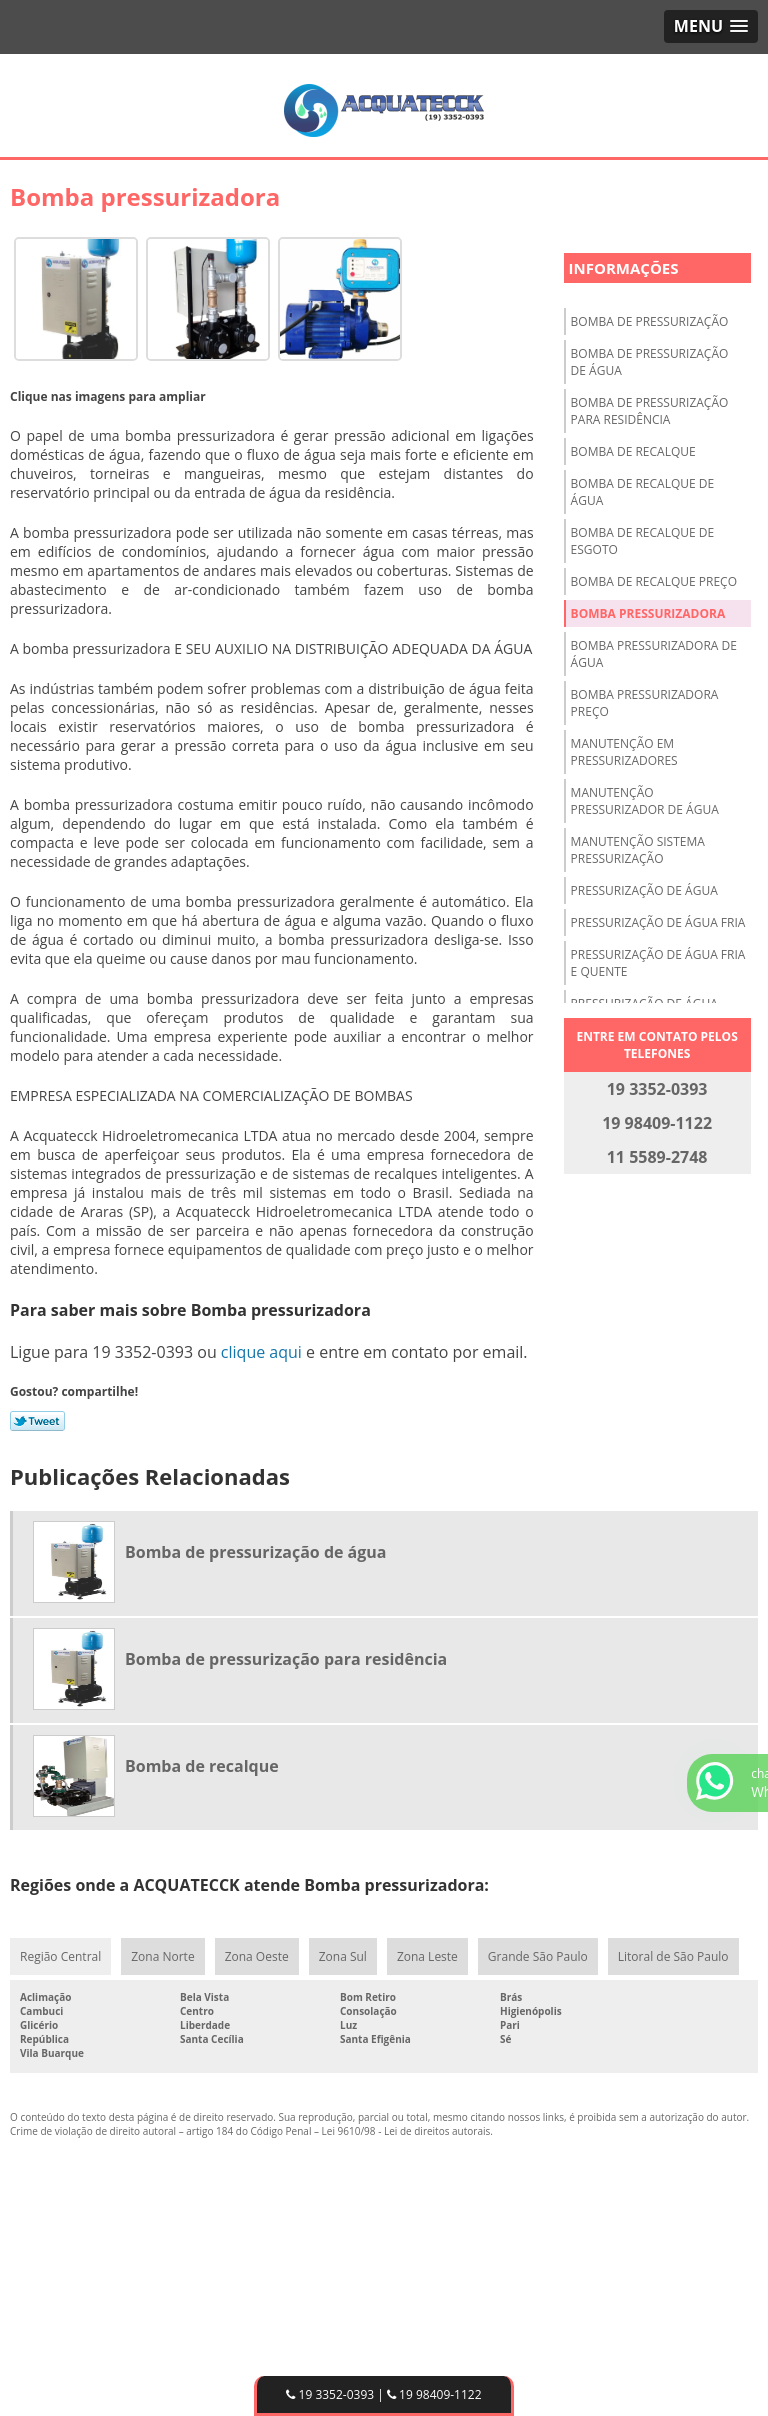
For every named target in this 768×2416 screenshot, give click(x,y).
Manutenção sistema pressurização (638, 850)
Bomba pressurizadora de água (654, 654)
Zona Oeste (257, 1956)
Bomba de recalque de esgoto (643, 541)
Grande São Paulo (538, 1956)
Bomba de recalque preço (654, 581)
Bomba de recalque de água (643, 492)
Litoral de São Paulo (673, 1956)
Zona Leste (427, 1956)
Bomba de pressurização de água (650, 362)
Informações (624, 268)
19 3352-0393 (330, 2394)
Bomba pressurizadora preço (645, 703)
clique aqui (261, 1352)
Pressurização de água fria (658, 922)
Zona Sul (343, 1956)
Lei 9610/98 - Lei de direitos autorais (406, 2131)
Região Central (60, 1956)
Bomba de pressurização (650, 321)
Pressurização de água (644, 890)
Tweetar (37, 1421)
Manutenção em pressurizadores (624, 752)
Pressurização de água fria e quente (658, 963)
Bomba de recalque (633, 451)
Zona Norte (162, 1956)
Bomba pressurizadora (648, 613)
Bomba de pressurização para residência (650, 411)
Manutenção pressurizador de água (645, 801)
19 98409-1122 (434, 2394)
